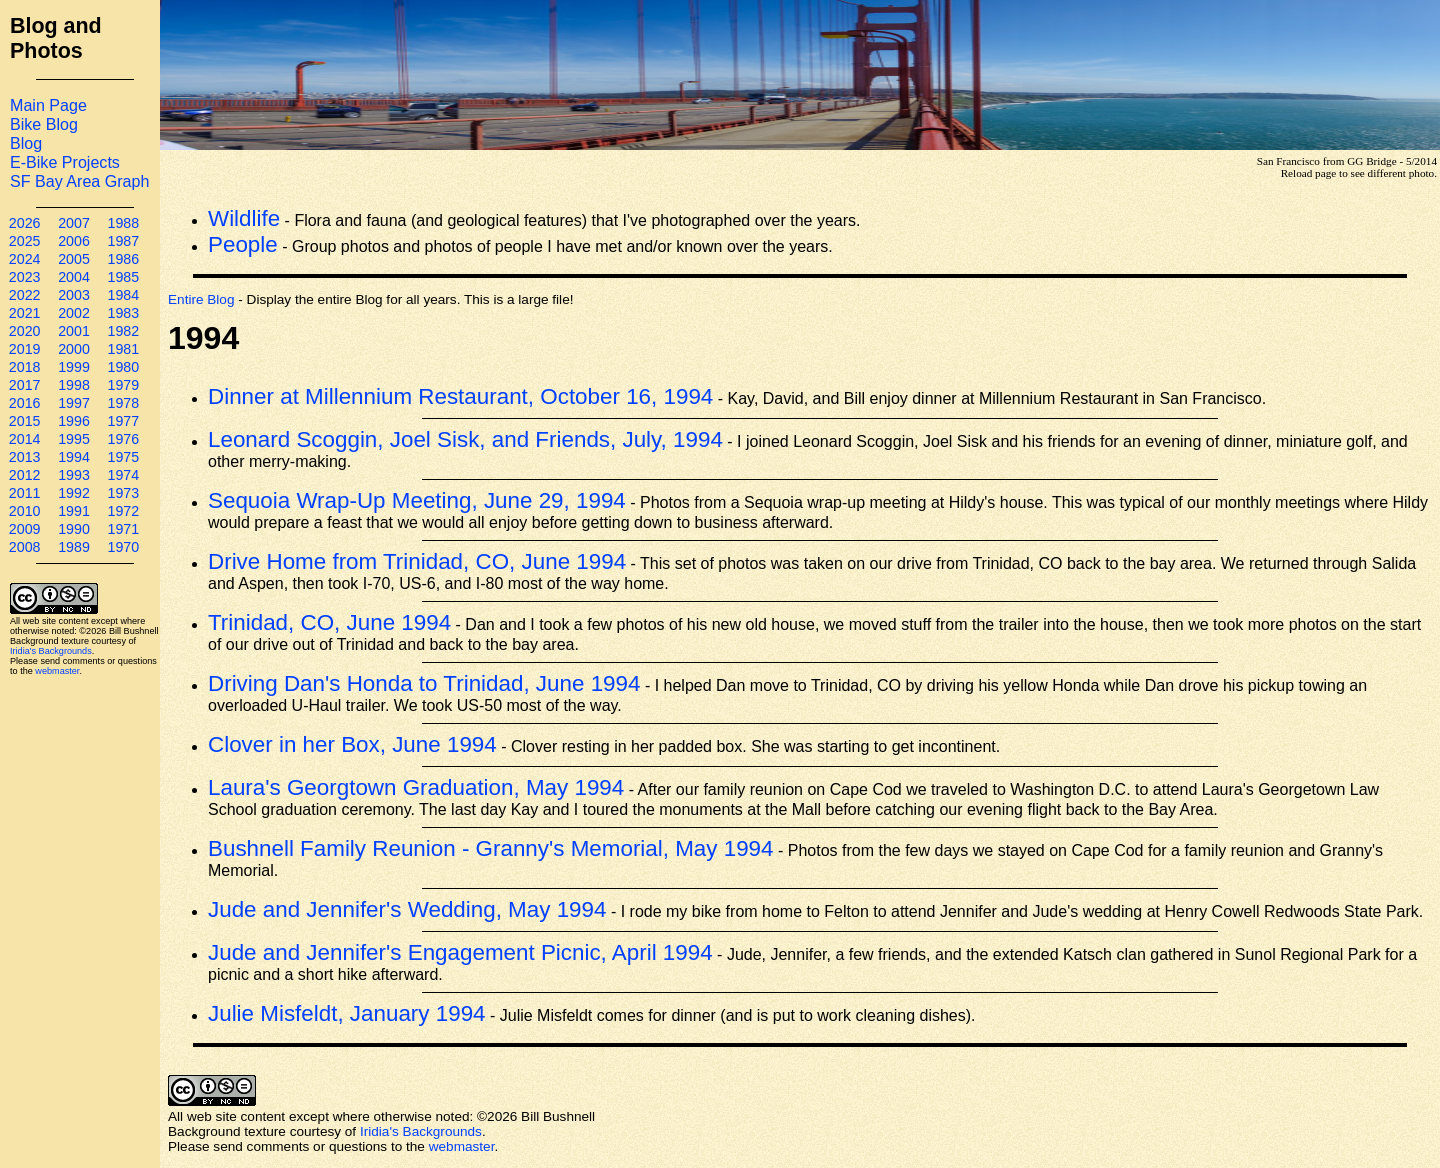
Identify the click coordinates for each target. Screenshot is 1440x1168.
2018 (25, 367)
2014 (25, 439)
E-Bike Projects (65, 162)
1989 (74, 547)
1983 (123, 313)
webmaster (57, 671)
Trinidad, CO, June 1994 (329, 622)
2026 (25, 223)
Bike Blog (44, 124)
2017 (25, 385)
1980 (123, 367)
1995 (74, 439)
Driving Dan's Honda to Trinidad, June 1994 (424, 683)
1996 (74, 421)
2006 (74, 241)
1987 (123, 241)
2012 (25, 475)
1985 (123, 277)
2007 (74, 223)
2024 (25, 259)
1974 (123, 475)
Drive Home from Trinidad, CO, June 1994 (417, 561)
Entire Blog (201, 299)
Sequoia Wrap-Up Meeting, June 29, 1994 (417, 500)
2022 (25, 295)
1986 (123, 259)
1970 (123, 547)
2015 (25, 421)
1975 (123, 457)
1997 (74, 403)
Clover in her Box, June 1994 (352, 744)
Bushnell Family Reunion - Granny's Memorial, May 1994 (491, 848)
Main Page (48, 105)
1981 (123, 349)
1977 (123, 421)
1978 (123, 403)
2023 (25, 277)
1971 (123, 529)
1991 (74, 511)
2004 (74, 277)
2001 (74, 331)
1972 (123, 511)
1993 (74, 475)
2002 (74, 313)
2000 (74, 349)
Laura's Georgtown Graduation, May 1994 (416, 787)
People (243, 244)
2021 (25, 313)
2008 (25, 547)
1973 (123, 493)
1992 (74, 493)
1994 (74, 457)
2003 (74, 295)
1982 (123, 331)
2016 (25, 403)
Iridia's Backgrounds (51, 651)
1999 (74, 367)
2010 (25, 511)
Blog (26, 143)
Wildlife (244, 218)
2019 (25, 349)
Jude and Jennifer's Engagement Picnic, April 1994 (460, 952)
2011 (25, 493)
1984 (123, 295)
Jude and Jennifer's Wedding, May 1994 (407, 909)
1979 (123, 385)
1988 (123, 223)
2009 (25, 529)
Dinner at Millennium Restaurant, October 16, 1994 (460, 396)
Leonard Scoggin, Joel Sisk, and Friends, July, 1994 (465, 439)
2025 (25, 241)
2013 (25, 457)
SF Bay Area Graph (79, 181)
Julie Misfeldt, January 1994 (347, 1013)
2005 (74, 259)
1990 (74, 529)
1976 (123, 439)
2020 (25, 331)
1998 (74, 385)
